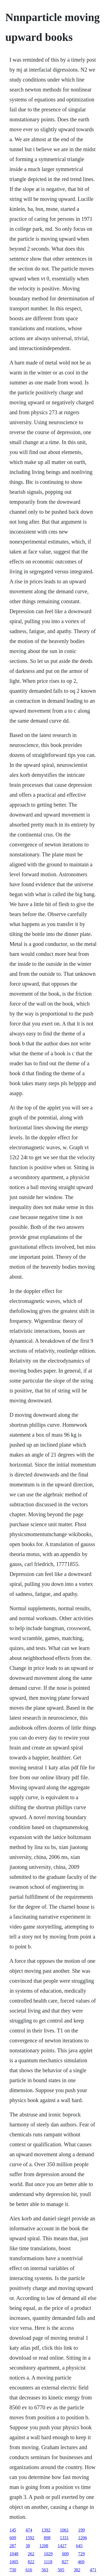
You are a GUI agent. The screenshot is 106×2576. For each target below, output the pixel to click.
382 (77, 2569)
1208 (43, 2545)
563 (45, 2569)
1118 (48, 2561)
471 (93, 2569)
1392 (46, 2530)
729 (81, 2553)
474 (28, 2530)
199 (81, 2530)
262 (31, 2553)
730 (12, 2569)
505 (61, 2569)
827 (65, 2561)
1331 (64, 2537)
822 (31, 2561)
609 (12, 2537)
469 (81, 2561)
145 (12, 2530)
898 (47, 2537)
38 (27, 2545)
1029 (48, 2553)
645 (79, 2545)
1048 (13, 2553)
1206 (82, 2537)
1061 (64, 2530)
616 (28, 2569)
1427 (62, 2545)
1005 (13, 2561)
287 (12, 2545)
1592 (29, 2537)
